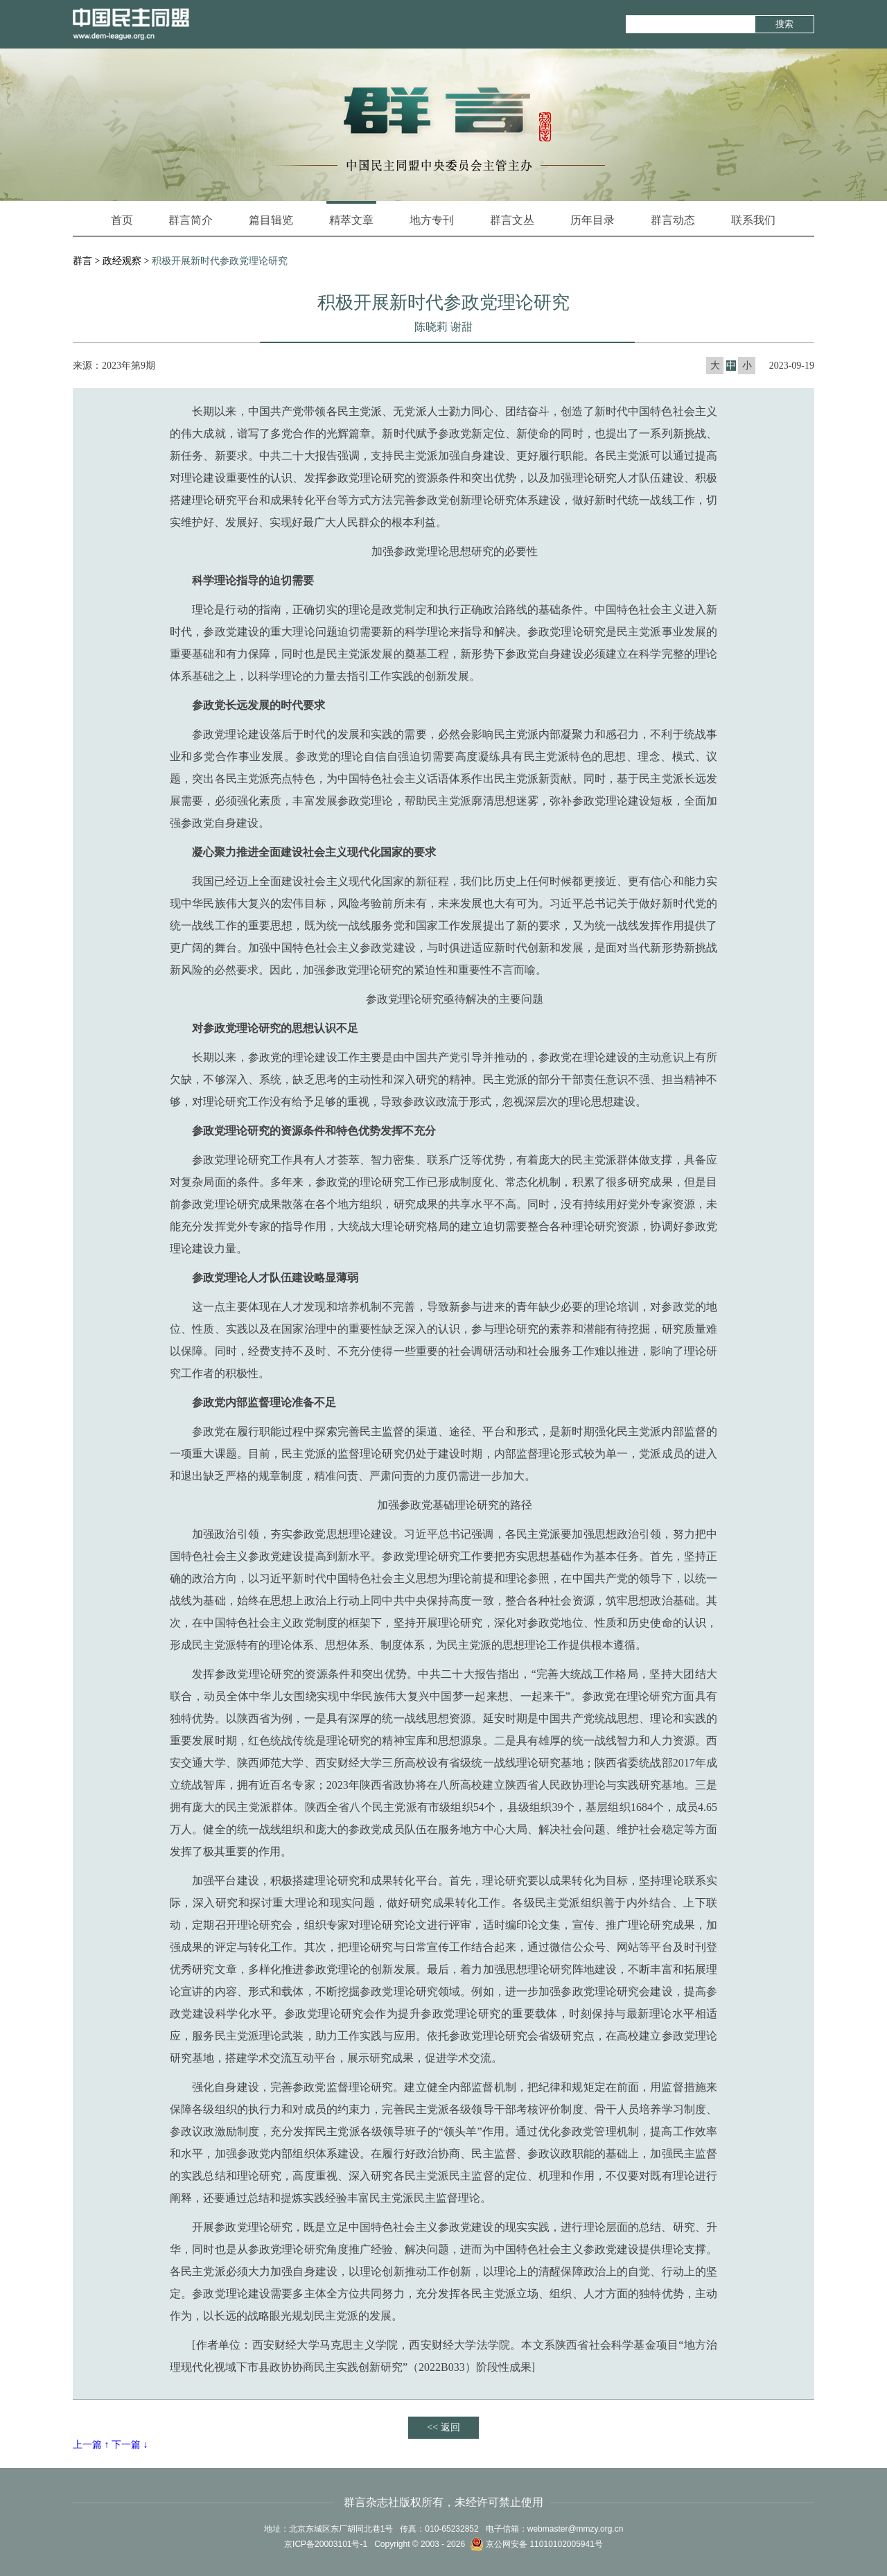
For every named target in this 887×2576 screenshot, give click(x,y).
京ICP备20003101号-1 (325, 2544)
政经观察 (122, 261)
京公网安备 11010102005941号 (536, 2544)
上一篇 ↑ (91, 2444)
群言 (82, 261)
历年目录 (592, 220)
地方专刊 (432, 220)
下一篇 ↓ (130, 2444)
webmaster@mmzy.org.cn (575, 2529)
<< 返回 (443, 2427)
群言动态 (673, 220)
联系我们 (753, 220)
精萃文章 (351, 213)
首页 (122, 220)
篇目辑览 (271, 220)
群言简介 (190, 220)
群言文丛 (512, 220)
